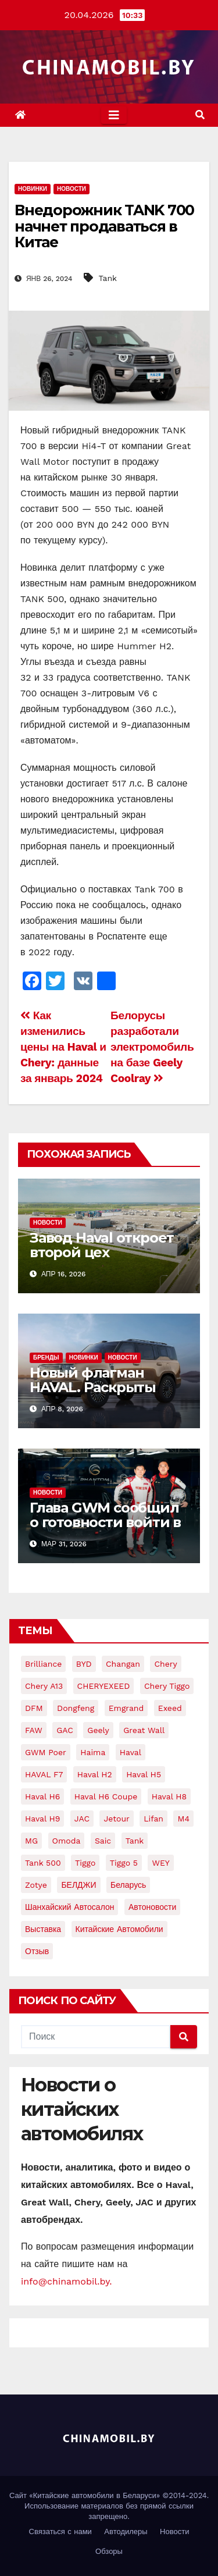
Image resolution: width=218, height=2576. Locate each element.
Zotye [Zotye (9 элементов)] (36, 1885)
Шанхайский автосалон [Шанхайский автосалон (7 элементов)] (69, 1907)
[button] (200, 114)
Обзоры (109, 2551)
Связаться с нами (60, 2531)
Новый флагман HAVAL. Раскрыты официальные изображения (93, 1394)
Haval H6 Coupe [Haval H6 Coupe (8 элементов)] (106, 1796)
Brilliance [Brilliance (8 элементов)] (43, 1663)
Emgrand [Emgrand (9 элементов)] (126, 1708)
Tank (107, 278)
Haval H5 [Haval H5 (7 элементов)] (143, 1774)
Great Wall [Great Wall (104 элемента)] (144, 1730)
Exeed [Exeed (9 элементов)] (170, 1708)
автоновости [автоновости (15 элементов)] (152, 1907)
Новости (71, 189)
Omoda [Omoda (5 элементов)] (66, 1840)
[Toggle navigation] (114, 115)
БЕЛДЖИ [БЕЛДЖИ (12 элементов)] (78, 1885)
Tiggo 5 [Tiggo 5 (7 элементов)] (124, 1862)
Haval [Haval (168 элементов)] (130, 1752)
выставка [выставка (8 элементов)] (43, 1929)
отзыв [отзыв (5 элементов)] (37, 1951)
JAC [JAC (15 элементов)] (82, 1818)
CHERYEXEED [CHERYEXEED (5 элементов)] (103, 1686)
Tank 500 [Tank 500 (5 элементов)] (43, 1862)
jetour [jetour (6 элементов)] (116, 1818)
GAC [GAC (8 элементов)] (64, 1730)
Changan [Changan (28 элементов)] (123, 1663)
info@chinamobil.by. (66, 2281)
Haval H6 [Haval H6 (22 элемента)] (42, 1796)
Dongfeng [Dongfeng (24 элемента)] (75, 1708)
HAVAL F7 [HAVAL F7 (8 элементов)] (44, 1774)
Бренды (46, 1357)
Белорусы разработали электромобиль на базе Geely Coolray (152, 1047)
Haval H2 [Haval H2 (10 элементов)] (94, 1774)
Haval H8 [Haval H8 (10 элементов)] (169, 1796)
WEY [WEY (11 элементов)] (160, 1862)
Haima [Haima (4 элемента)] (92, 1752)
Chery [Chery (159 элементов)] (165, 1663)
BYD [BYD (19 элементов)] (84, 1663)
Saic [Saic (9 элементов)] (103, 1840)
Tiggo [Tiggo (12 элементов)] (85, 1862)
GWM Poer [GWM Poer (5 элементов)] (45, 1752)
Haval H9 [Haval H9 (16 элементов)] (42, 1818)
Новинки (32, 189)
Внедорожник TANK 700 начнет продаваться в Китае (104, 226)
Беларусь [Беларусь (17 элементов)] (128, 1885)
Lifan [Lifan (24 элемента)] (153, 1818)
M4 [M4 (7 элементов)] (183, 1818)
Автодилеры (125, 2531)
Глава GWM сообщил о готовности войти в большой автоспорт (105, 1522)
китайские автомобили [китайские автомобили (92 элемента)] (119, 1929)
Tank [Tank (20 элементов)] (135, 1840)
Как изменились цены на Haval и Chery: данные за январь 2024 (63, 1047)
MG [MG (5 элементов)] (31, 1840)
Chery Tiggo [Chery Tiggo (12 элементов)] (167, 1686)
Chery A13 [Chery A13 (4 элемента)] (44, 1686)
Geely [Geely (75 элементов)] (98, 1730)
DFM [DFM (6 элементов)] (34, 1708)
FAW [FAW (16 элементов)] (33, 1730)
